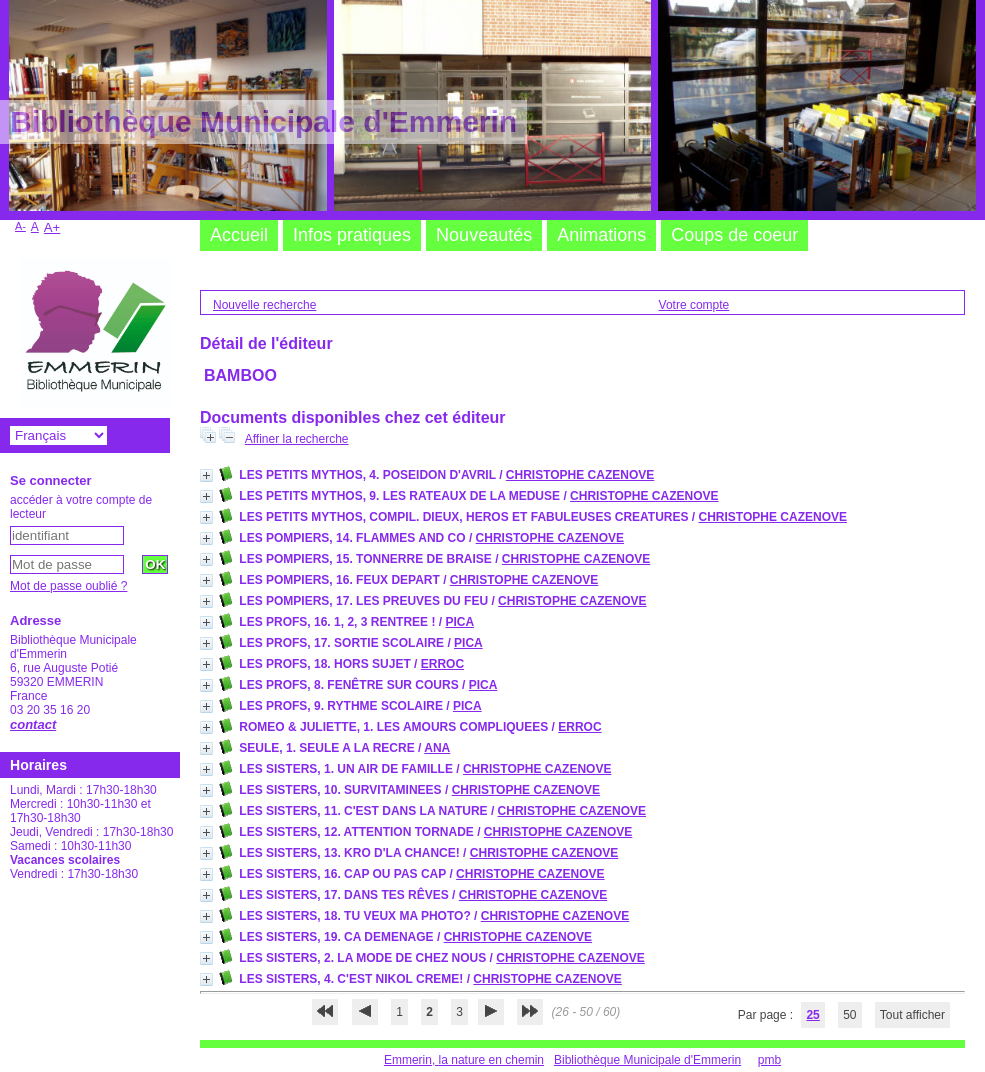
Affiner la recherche (297, 439)
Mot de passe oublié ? (68, 586)
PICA (459, 622)
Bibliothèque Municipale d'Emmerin (647, 1060)
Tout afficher (912, 1015)
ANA (437, 748)
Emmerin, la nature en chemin (464, 1060)
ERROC (442, 664)
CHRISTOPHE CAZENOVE (580, 475)
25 (812, 1015)
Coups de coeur (734, 235)
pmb (769, 1060)
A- (20, 226)
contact (33, 724)
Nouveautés (484, 235)
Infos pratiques (352, 235)
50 (849, 1015)
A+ (52, 227)
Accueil (239, 235)
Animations (601, 235)
